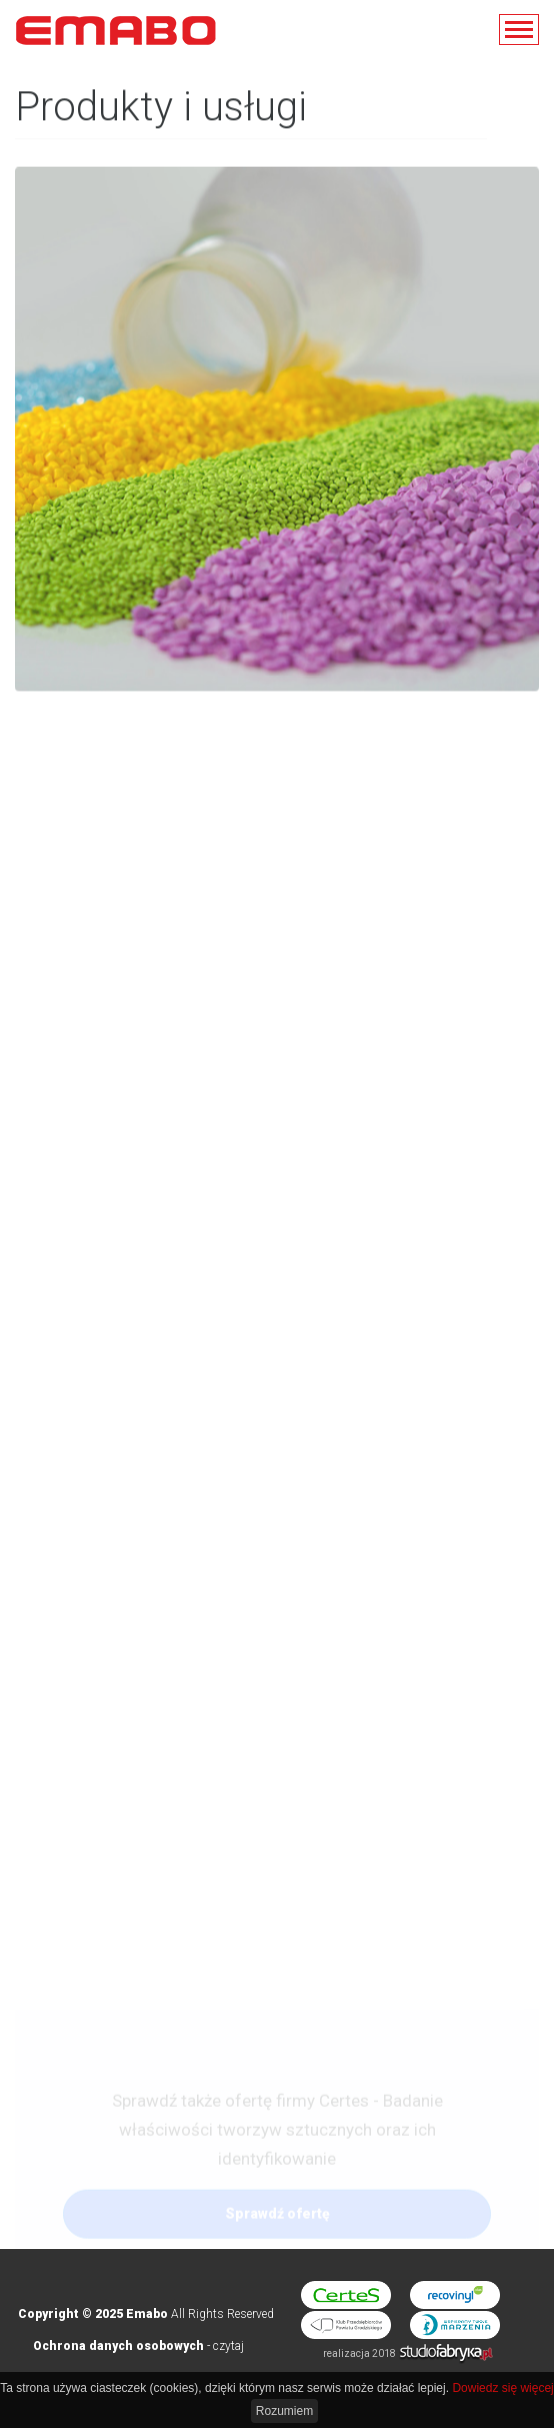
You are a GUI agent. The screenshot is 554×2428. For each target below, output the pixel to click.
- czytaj (138, 2346)
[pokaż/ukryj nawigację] (519, 29)
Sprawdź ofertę (277, 2223)
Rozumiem (284, 2411)
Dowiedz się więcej (502, 2388)
